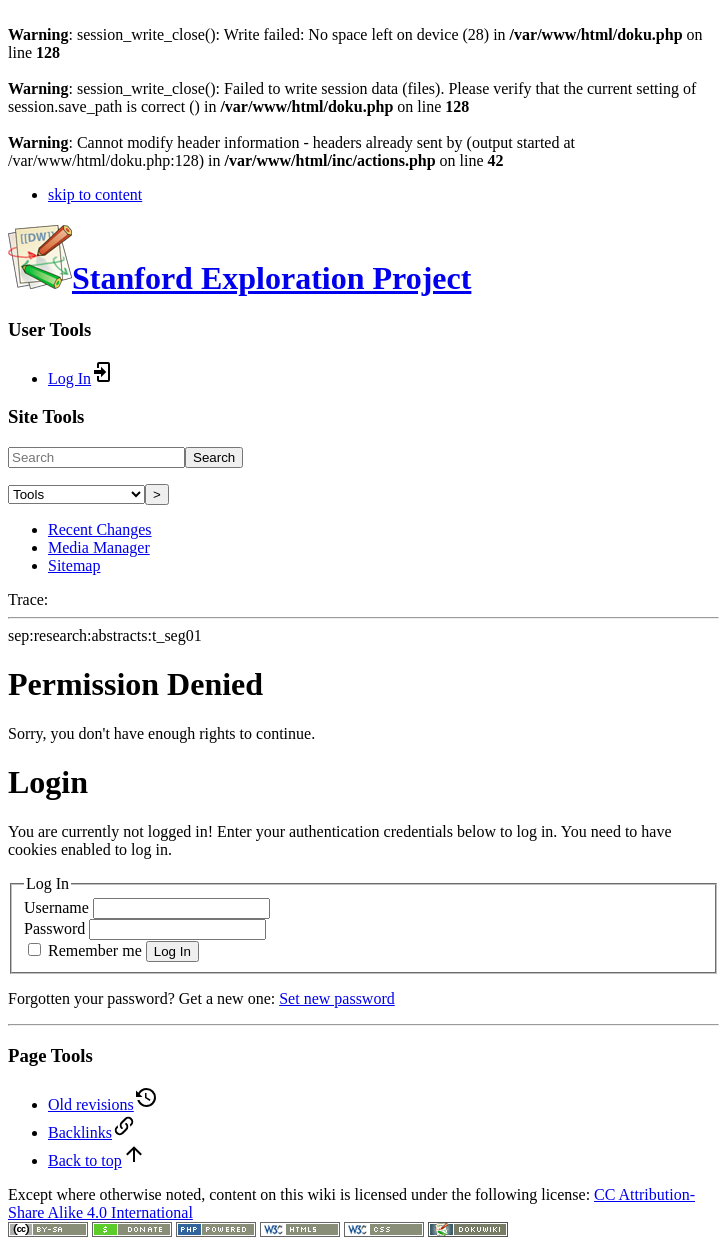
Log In (172, 951)
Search (214, 457)
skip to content (95, 194)
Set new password (337, 998)
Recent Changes (100, 529)
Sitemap (74, 565)
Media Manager (99, 547)
